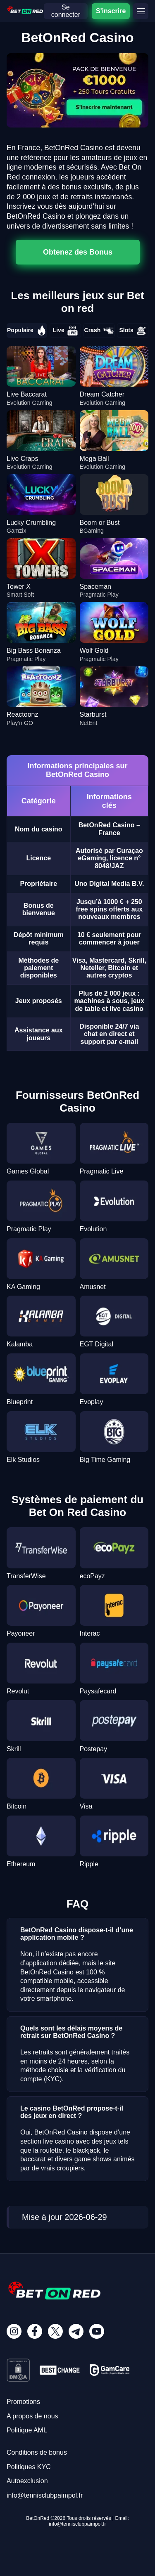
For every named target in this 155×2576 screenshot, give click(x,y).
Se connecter (65, 11)
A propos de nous (32, 2416)
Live (65, 330)
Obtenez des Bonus (77, 252)
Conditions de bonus (37, 2452)
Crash (99, 330)
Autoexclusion (27, 2480)
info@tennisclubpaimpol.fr (45, 2495)
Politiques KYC (29, 2466)
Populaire (27, 330)
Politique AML (27, 2430)
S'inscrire (111, 10)
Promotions (23, 2401)
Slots (132, 330)
